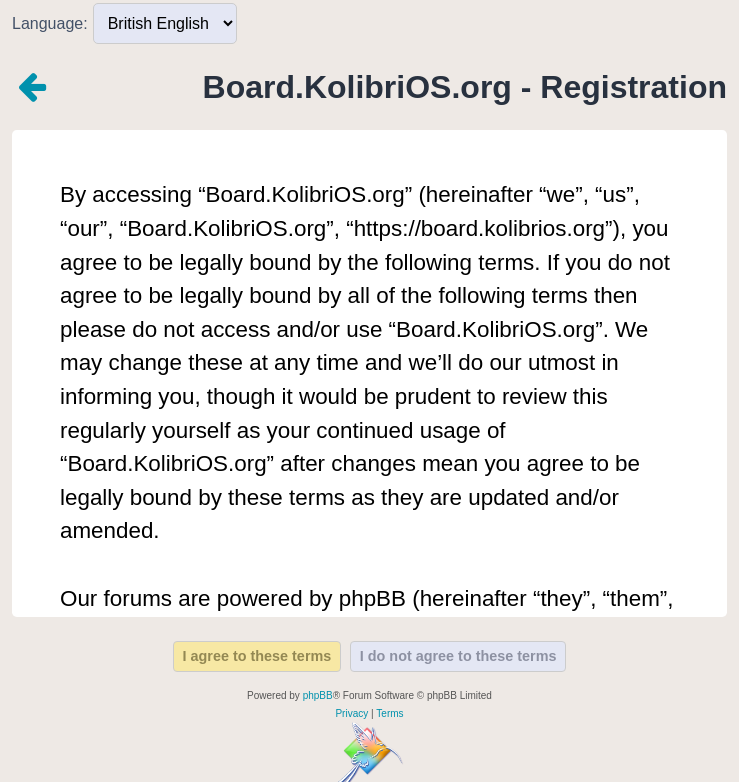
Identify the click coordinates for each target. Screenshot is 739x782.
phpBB (318, 695)
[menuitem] (351, 714)
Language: (50, 23)
